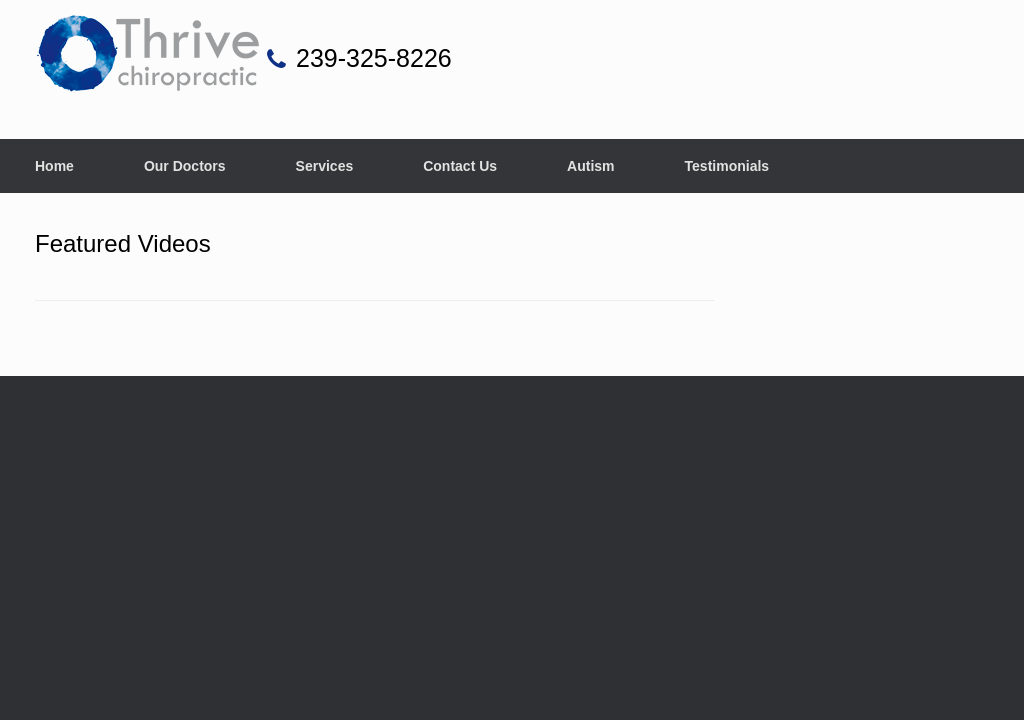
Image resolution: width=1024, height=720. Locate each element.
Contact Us (460, 166)
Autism (590, 166)
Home (54, 166)
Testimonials (727, 166)
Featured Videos (123, 243)
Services (325, 166)
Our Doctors (185, 166)
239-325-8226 (374, 58)
